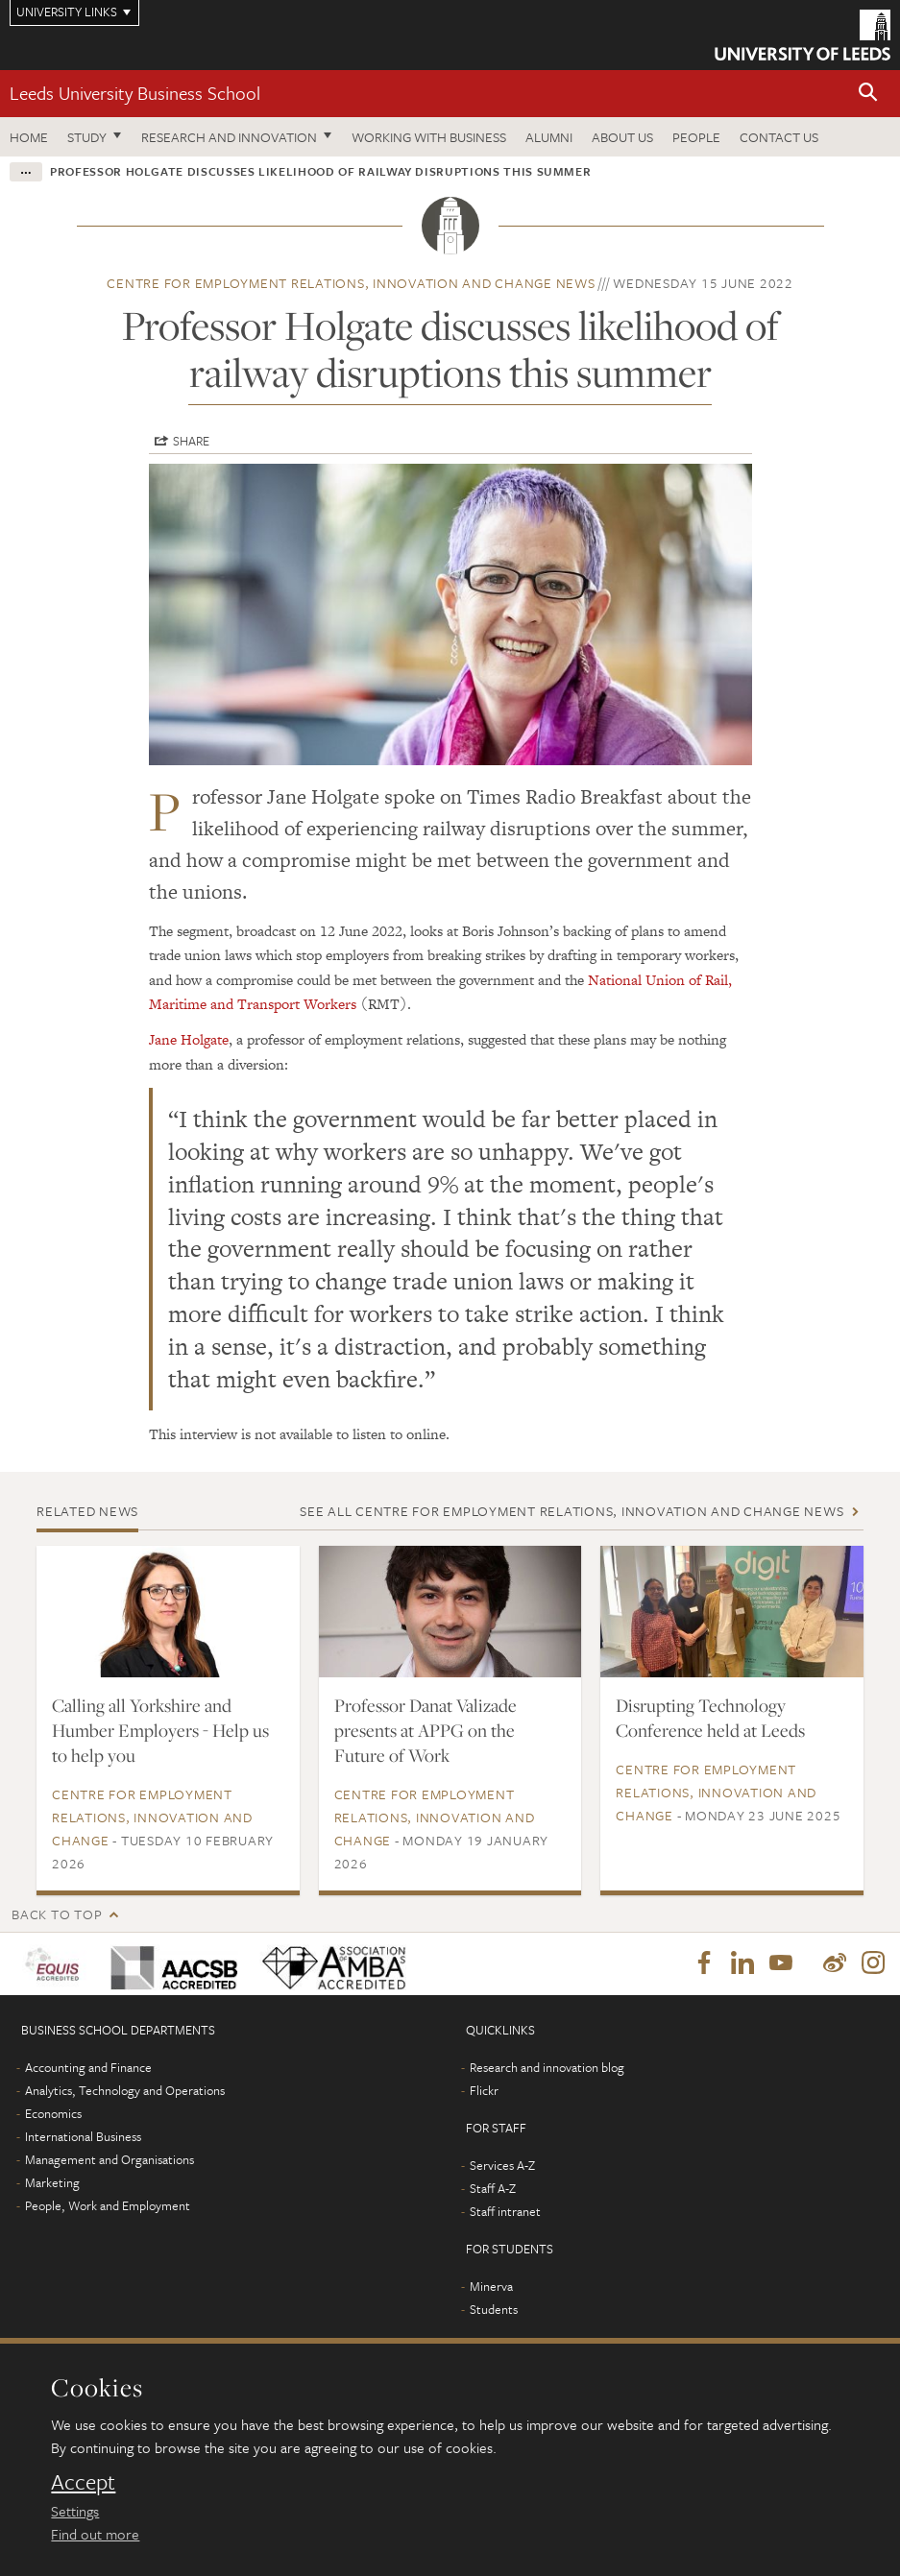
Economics (53, 2114)
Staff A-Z (493, 2189)
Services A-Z (502, 2166)
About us (622, 137)
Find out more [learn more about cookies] (95, 2533)
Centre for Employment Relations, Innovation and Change (152, 1817)
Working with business (429, 137)
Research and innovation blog (547, 2068)
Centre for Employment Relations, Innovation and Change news (351, 283)
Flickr (484, 2091)
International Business (83, 2137)
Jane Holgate (189, 1039)
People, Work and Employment (107, 2206)
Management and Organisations (109, 2160)
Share (191, 440)
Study (87, 137)
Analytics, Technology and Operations (125, 2091)
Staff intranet (505, 2212)
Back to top (57, 1914)
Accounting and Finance (88, 2068)
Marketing (52, 2183)
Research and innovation (229, 137)
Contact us (779, 137)
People (696, 137)
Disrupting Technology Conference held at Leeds (710, 1718)
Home (29, 137)
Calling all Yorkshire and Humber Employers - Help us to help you (160, 1730)
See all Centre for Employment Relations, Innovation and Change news (571, 1511)
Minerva (491, 2287)
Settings (75, 2510)
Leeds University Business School (135, 93)
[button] (868, 93)
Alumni (548, 137)
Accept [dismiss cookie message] (83, 2481)
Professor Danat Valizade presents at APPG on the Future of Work (425, 1730)
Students (494, 2310)
